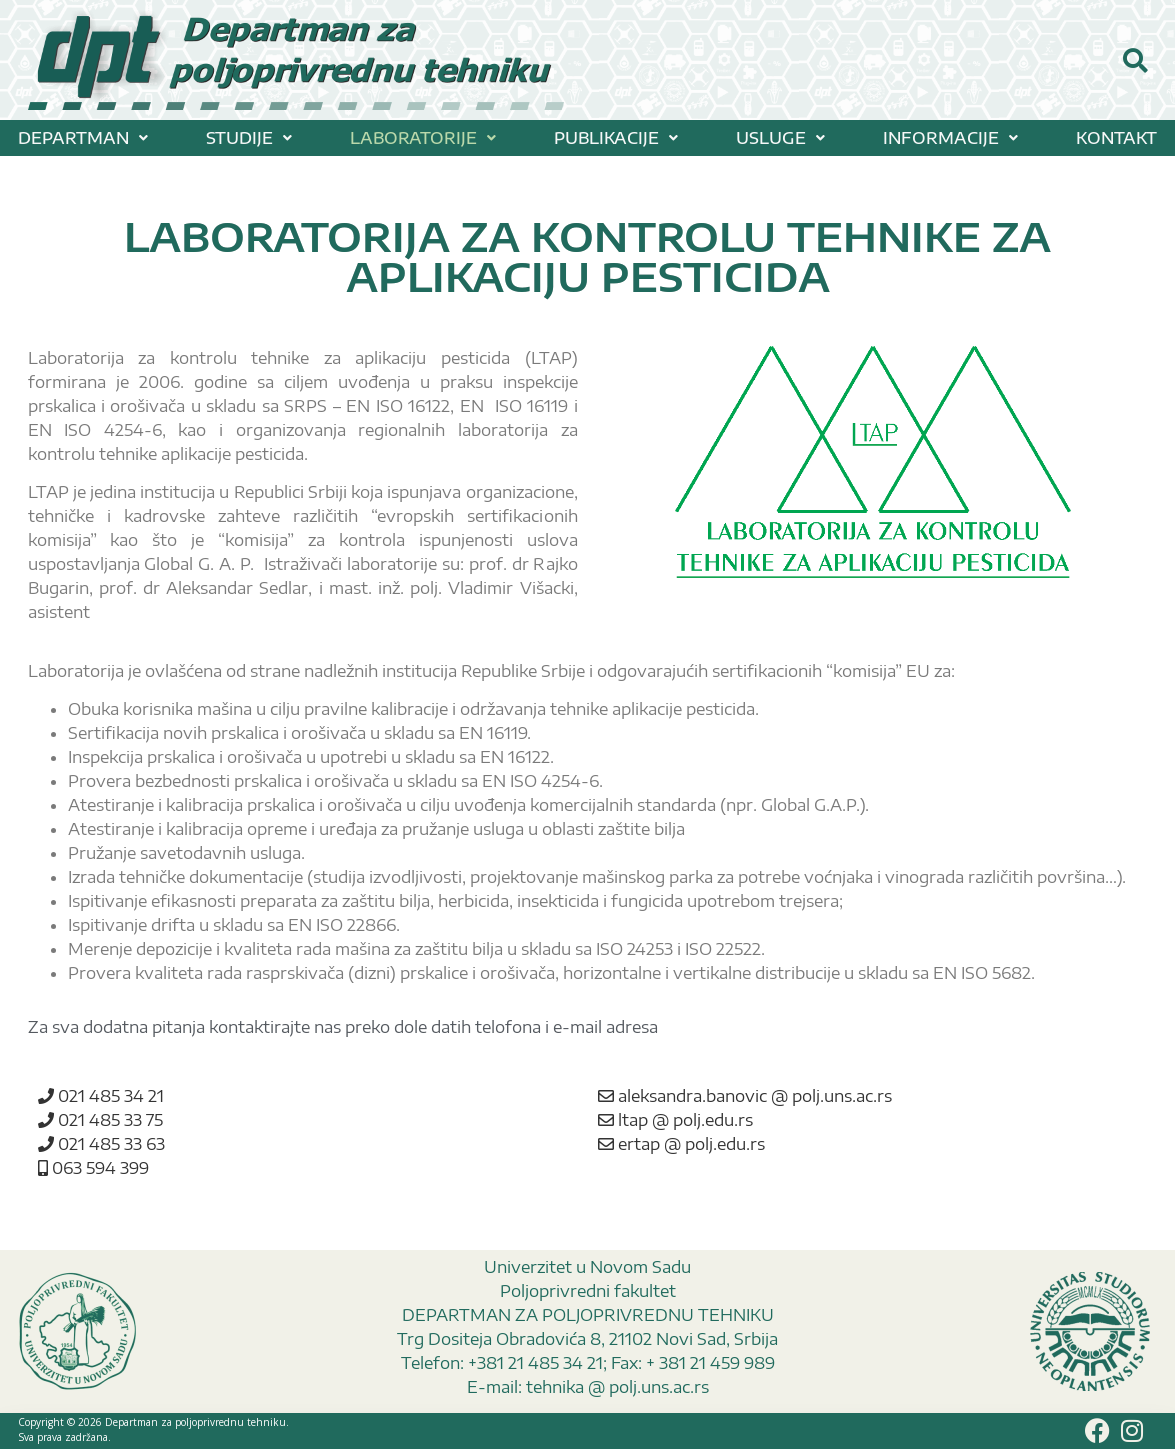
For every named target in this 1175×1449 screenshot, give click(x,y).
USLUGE (780, 138)
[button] (83, 138)
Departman (83, 138)
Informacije (950, 138)
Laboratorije (423, 138)
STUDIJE (249, 138)
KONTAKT (1116, 138)
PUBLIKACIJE (616, 138)
